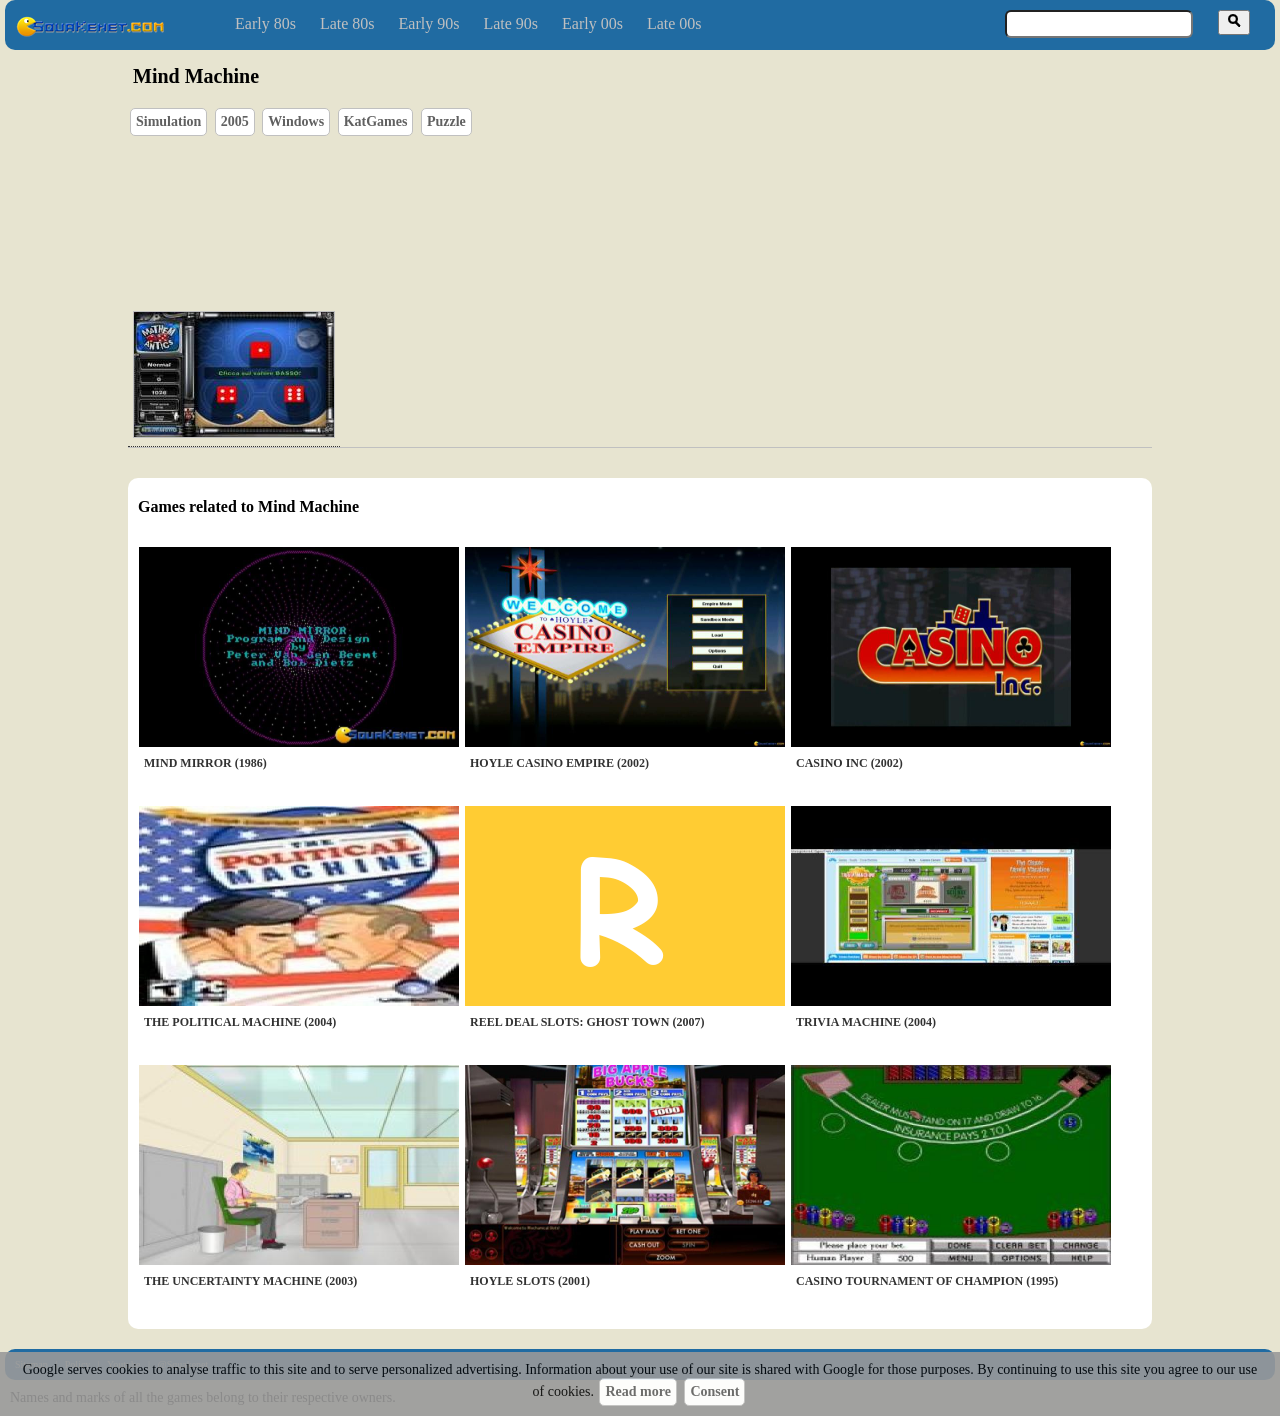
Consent (714, 1391)
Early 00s (592, 23)
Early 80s (265, 23)
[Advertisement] (697, 201)
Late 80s (347, 23)
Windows (296, 121)
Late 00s (674, 23)
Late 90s (510, 23)
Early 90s (429, 23)
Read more (637, 1391)
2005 (235, 121)
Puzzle (446, 121)
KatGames (376, 121)
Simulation (168, 121)
